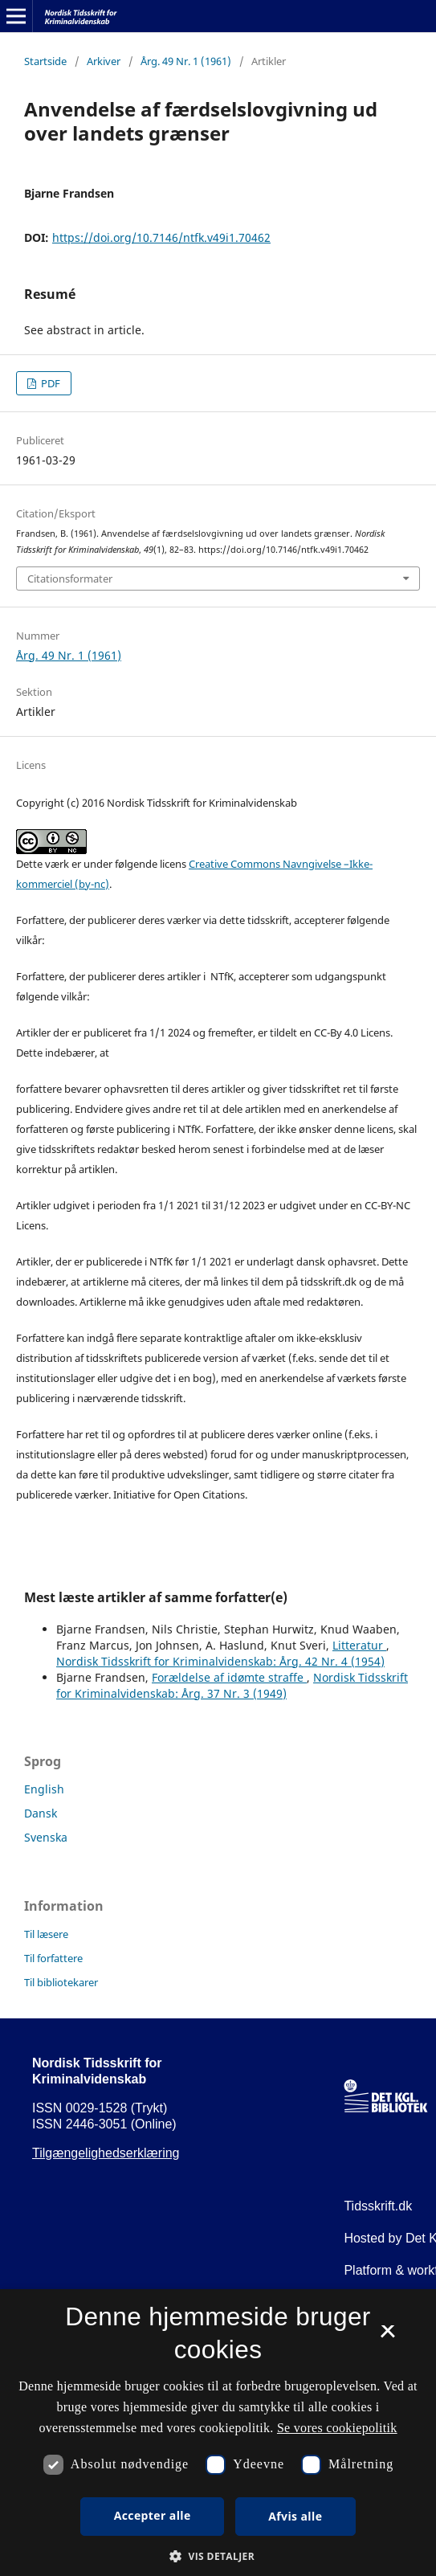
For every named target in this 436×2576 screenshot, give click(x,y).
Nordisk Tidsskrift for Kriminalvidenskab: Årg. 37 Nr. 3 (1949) (232, 1685)
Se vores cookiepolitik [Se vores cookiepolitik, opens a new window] (337, 2428)
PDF (49, 383)
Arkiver (103, 61)
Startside (45, 61)
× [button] (387, 2336)
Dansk (40, 1813)
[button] (218, 2556)
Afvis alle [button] (295, 2516)
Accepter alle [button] (152, 2515)
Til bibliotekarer (61, 1982)
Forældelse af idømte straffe (229, 1677)
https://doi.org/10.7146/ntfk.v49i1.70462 (161, 237)
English (44, 1789)
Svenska (45, 1837)
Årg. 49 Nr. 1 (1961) (186, 61)
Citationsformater (69, 578)
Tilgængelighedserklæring (106, 2153)
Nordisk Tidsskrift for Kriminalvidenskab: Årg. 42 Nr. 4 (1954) (220, 1661)
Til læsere (46, 1934)
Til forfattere (53, 1958)
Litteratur (359, 1645)
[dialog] (218, 2432)
